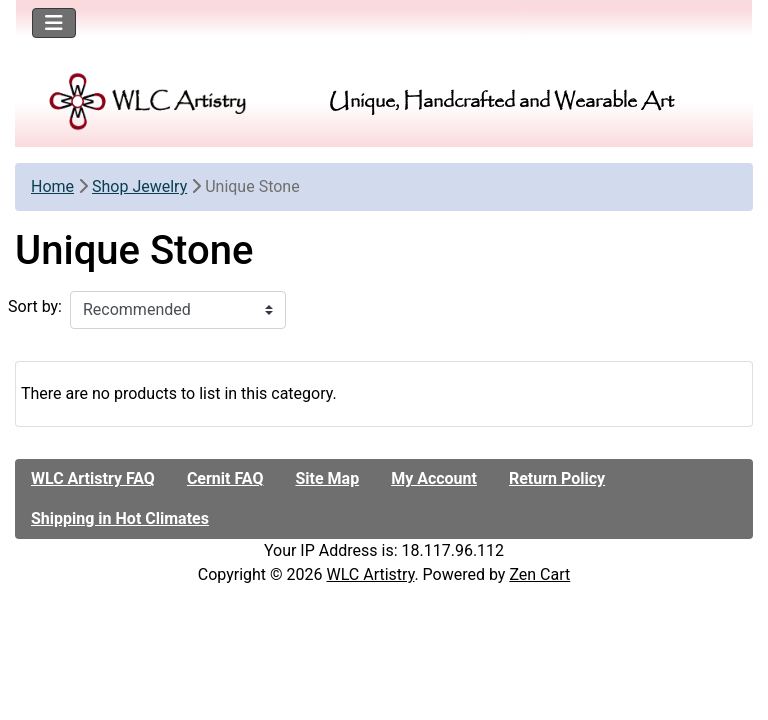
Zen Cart (539, 574)
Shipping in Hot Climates (120, 518)
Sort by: (35, 306)
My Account (434, 478)
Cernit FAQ (225, 478)
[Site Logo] (148, 101)
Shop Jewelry (139, 186)
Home (52, 186)
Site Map (327, 478)
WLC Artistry (371, 574)
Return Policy (557, 478)
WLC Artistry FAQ (93, 478)
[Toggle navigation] (54, 23)
